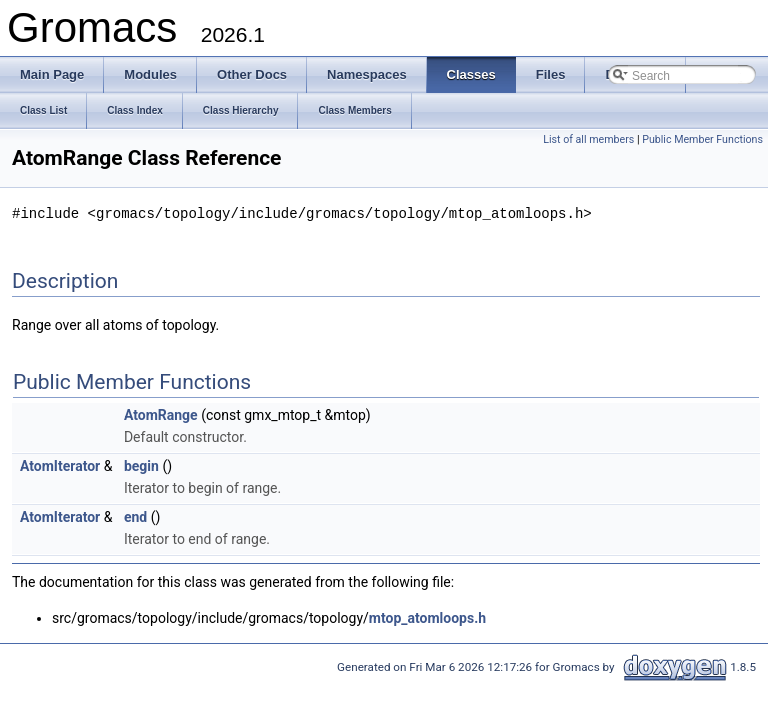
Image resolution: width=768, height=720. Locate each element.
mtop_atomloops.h (427, 617)
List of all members (588, 139)
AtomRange (161, 414)
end (135, 516)
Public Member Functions (702, 139)
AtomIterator (60, 465)
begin (141, 465)
